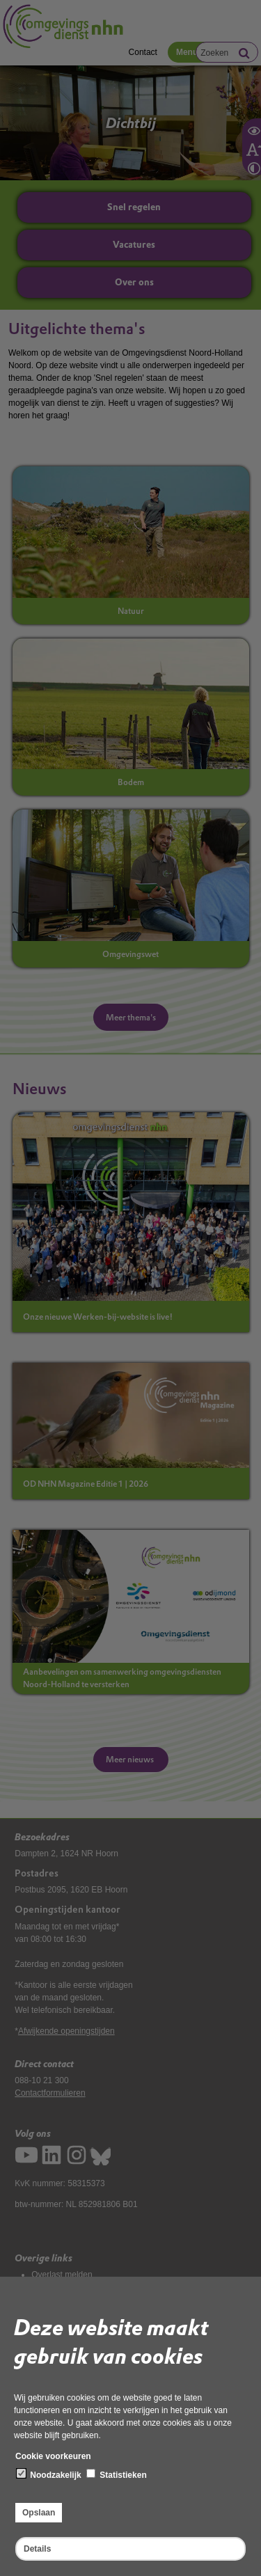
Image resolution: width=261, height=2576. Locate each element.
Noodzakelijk (49, 2474)
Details (37, 2549)
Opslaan (38, 2513)
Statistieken (116, 2474)
